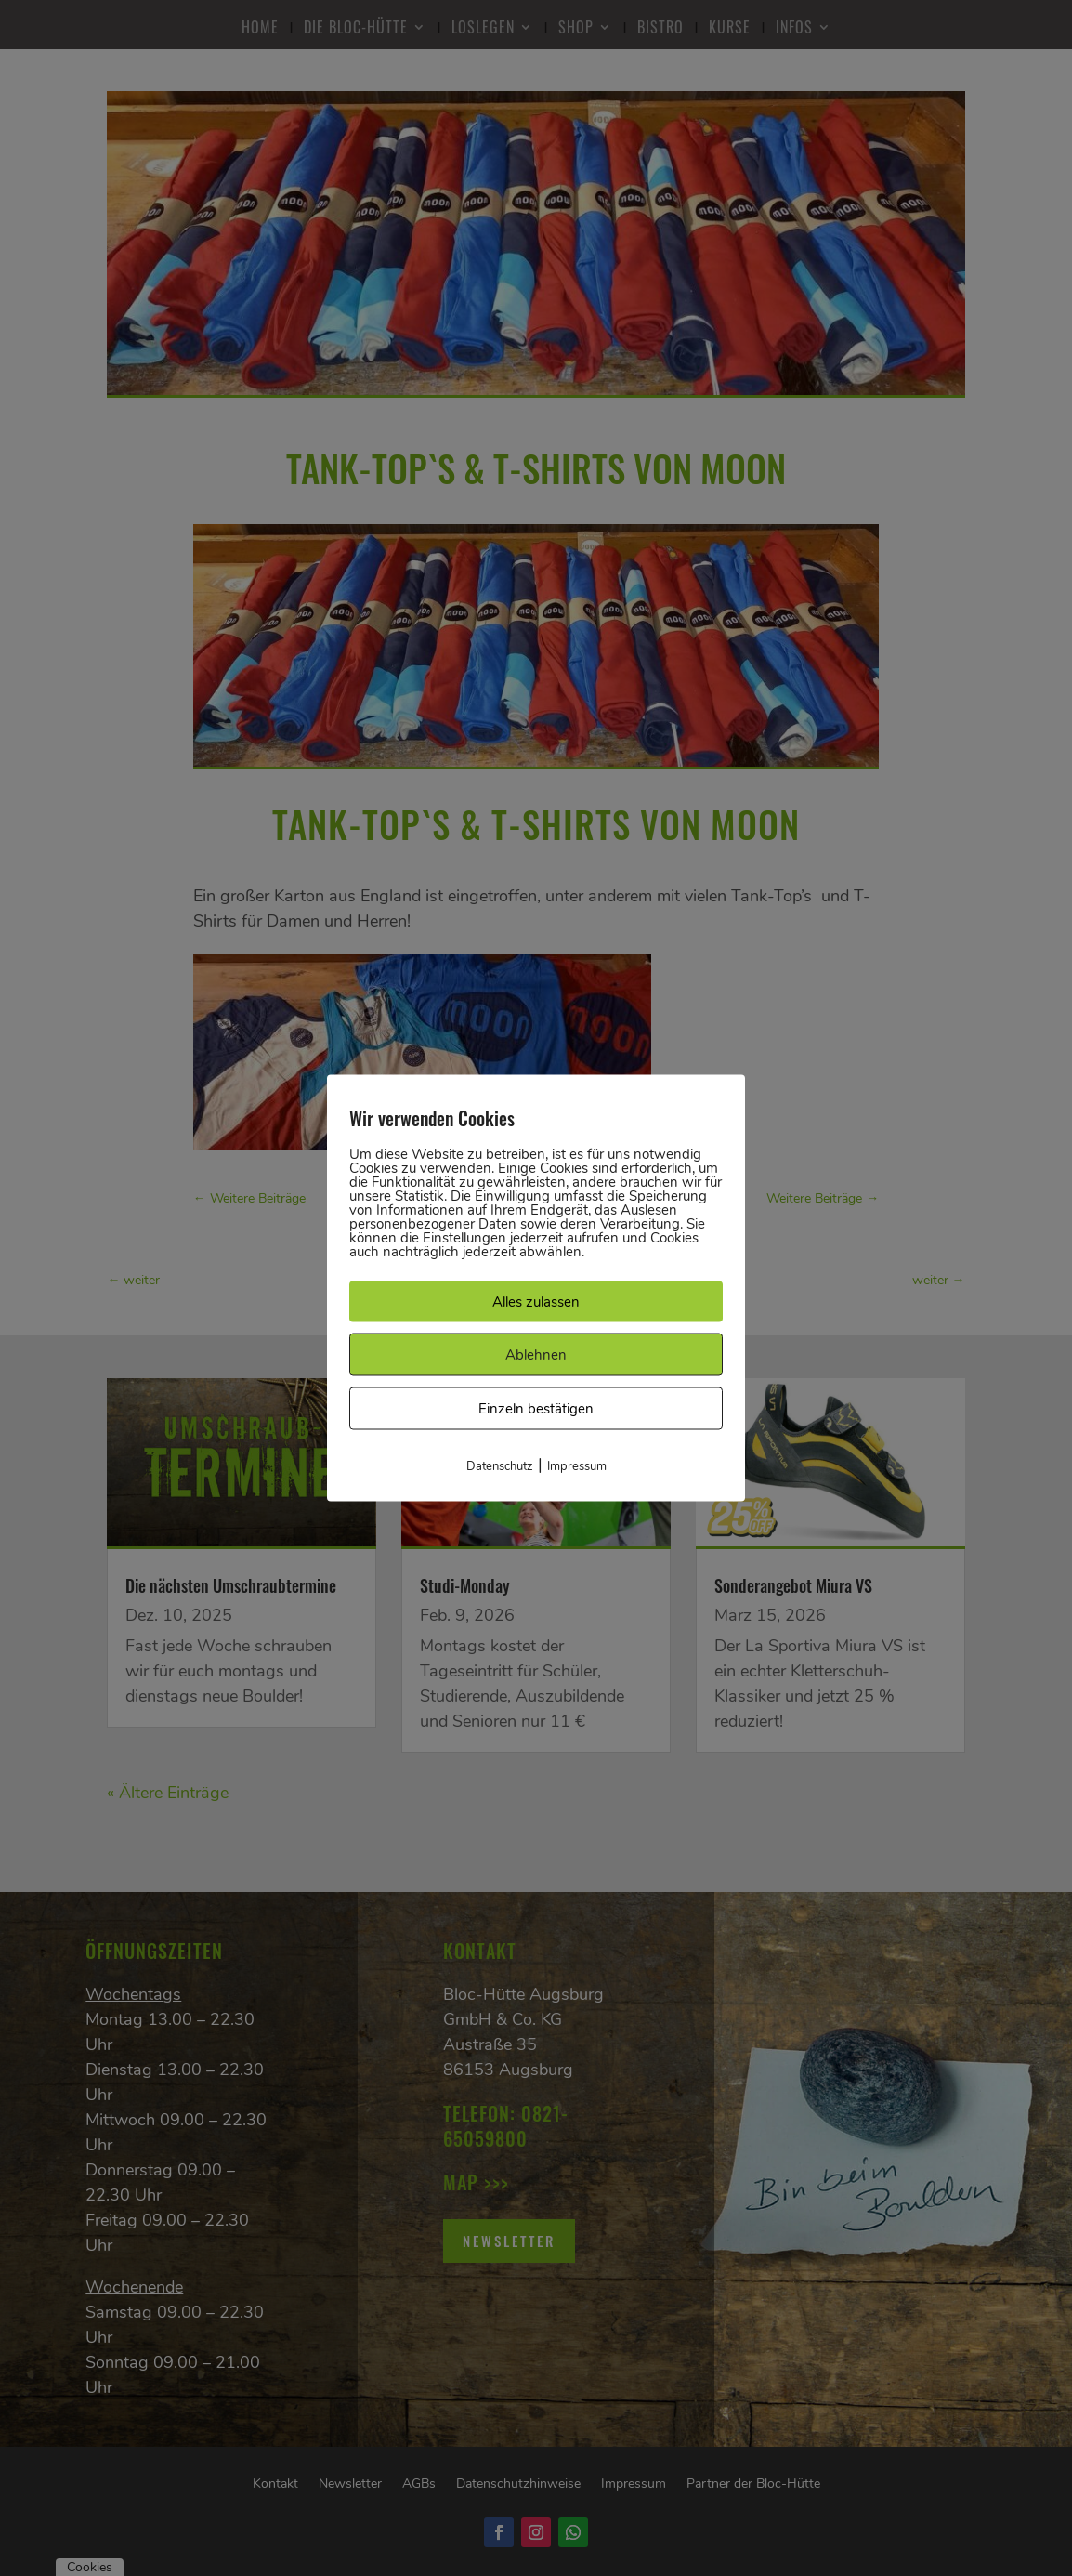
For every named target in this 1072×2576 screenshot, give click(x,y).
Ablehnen (536, 1355)
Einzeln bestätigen (536, 1409)
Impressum (577, 1466)
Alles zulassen (536, 1302)
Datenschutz (499, 1466)
